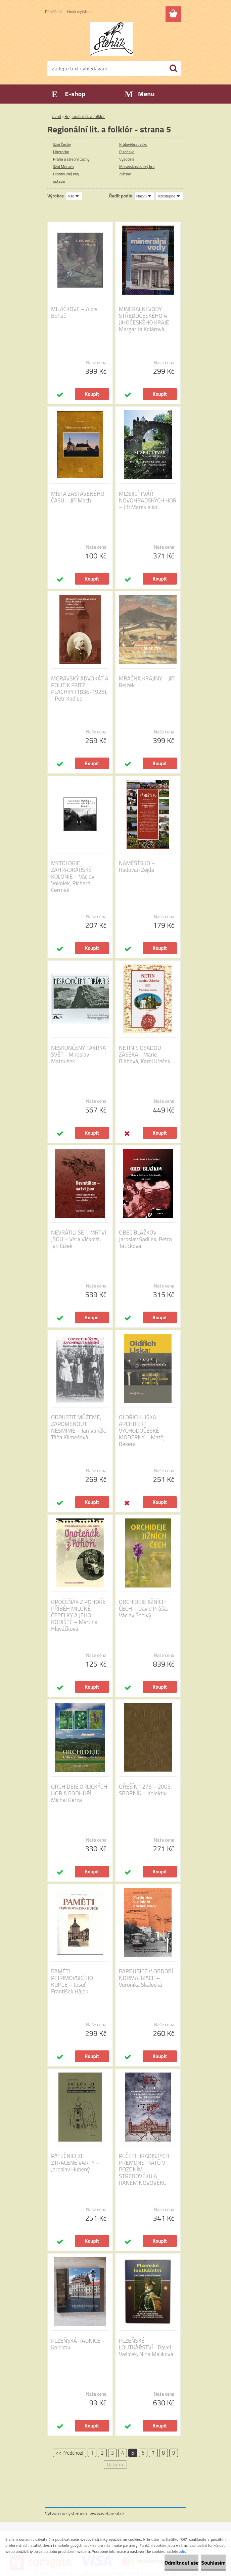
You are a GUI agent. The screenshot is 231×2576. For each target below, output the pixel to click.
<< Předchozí (69, 2453)
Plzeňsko (126, 151)
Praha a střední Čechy (71, 159)
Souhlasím (213, 2563)
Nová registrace (80, 11)
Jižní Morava (63, 166)
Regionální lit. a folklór (84, 116)
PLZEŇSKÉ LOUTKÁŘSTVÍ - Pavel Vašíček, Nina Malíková (146, 2347)
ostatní (59, 181)
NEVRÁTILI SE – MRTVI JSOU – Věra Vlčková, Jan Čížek (78, 1239)
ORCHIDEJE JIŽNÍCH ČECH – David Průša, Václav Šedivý (143, 1609)
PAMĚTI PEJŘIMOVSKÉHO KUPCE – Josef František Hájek (72, 1981)
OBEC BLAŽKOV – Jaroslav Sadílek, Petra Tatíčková (145, 1239)
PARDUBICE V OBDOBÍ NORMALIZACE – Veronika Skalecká (146, 1978)
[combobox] (144, 196)
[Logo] (111, 39)
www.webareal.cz (107, 2513)
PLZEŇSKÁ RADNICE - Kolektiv (77, 2344)
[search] (173, 68)
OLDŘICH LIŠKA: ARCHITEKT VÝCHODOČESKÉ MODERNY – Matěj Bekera (142, 1430)
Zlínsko (125, 174)
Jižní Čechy (62, 144)
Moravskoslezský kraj (137, 166)
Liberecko (61, 151)
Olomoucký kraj (66, 174)
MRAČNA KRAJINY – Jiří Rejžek (146, 681)
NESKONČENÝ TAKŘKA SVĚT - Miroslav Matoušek (78, 1054)
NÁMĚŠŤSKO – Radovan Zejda (137, 866)
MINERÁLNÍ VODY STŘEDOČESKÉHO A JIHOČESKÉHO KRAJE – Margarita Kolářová (146, 319)
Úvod (56, 116)
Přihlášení (53, 11)
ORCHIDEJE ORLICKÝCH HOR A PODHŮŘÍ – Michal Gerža (79, 1793)
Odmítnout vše (182, 2563)
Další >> (115, 2464)
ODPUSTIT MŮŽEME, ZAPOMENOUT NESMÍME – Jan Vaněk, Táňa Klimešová (78, 1427)
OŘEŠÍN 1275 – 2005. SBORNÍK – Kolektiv (145, 1790)
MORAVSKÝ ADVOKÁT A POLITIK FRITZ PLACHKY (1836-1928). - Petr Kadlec (79, 688)
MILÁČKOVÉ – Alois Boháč (74, 312)
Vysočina (126, 159)
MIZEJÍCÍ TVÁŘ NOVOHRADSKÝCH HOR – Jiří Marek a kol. (148, 500)
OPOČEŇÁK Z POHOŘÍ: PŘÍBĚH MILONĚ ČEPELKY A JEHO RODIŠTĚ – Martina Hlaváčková (78, 1615)
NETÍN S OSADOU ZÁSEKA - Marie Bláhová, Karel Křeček (144, 1054)
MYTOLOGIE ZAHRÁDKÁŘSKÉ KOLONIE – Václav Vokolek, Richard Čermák (72, 876)
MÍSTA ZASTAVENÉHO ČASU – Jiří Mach (77, 497)
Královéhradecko (133, 144)
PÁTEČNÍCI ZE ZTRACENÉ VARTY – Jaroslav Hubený (75, 2163)
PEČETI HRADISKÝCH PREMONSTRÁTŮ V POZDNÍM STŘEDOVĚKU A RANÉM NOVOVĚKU (144, 2169)
